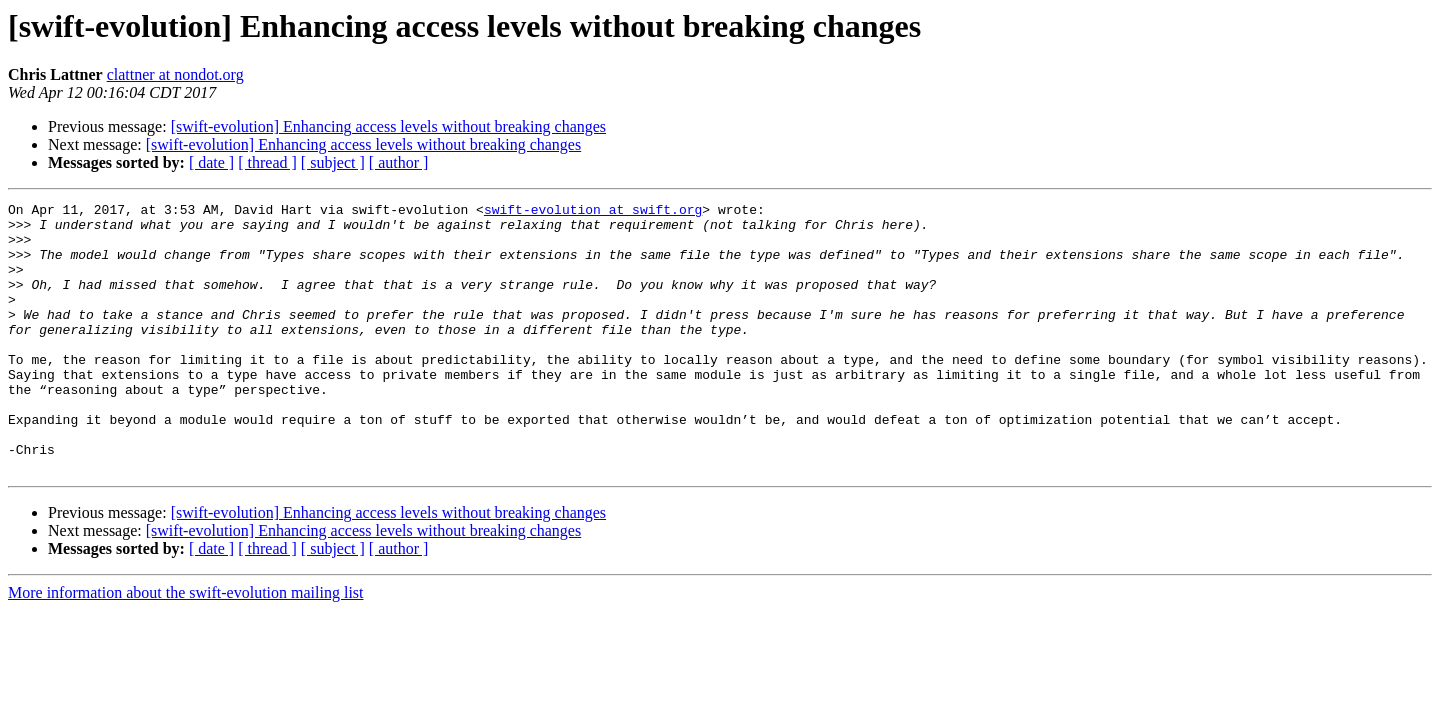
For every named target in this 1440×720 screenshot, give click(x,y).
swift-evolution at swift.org (593, 212)
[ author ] (399, 162)
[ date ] (211, 162)
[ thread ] (267, 162)
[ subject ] (333, 162)
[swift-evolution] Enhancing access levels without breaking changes (388, 126)
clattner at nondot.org (175, 74)
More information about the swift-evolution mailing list (186, 646)
